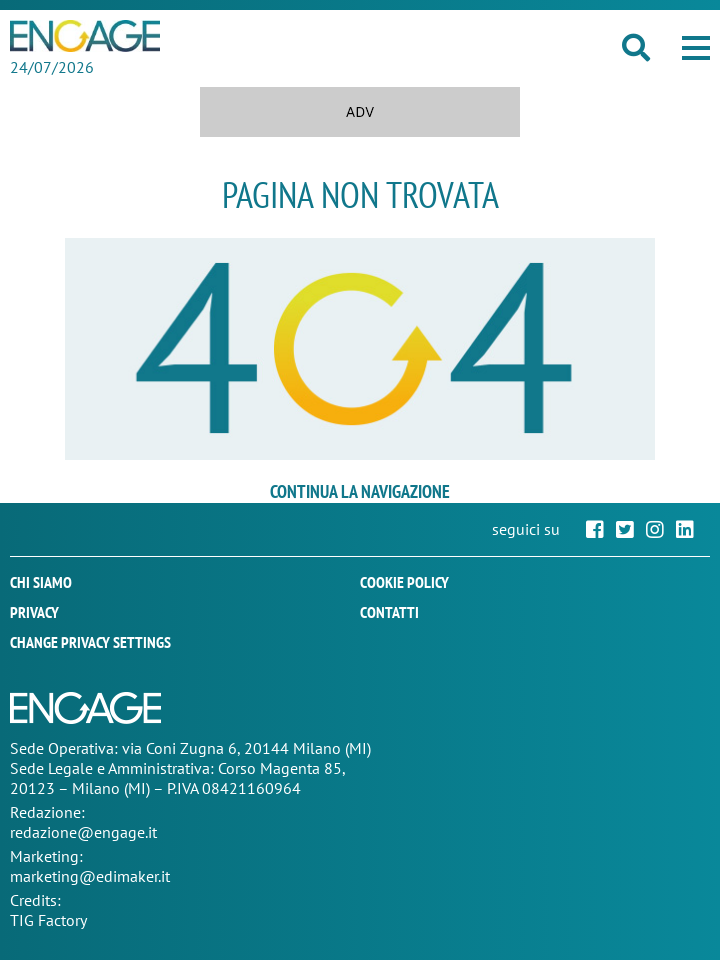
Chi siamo (41, 582)
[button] (696, 48)
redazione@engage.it (83, 832)
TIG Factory (48, 920)
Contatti (389, 612)
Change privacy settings (90, 642)
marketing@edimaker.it (90, 876)
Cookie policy (404, 582)
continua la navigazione (360, 491)
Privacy (34, 612)
